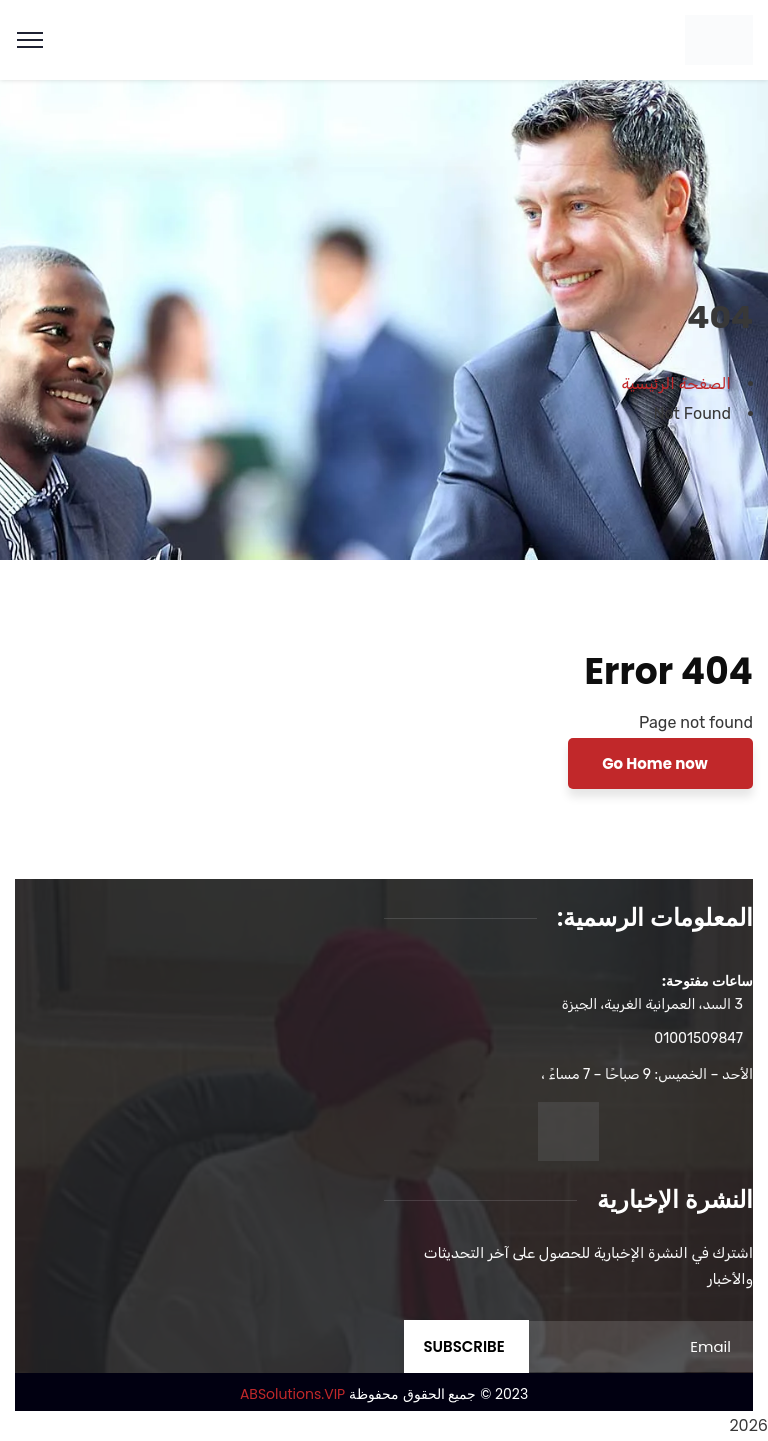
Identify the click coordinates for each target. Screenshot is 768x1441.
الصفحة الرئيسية (676, 383)
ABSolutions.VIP (292, 1394)
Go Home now (656, 763)
